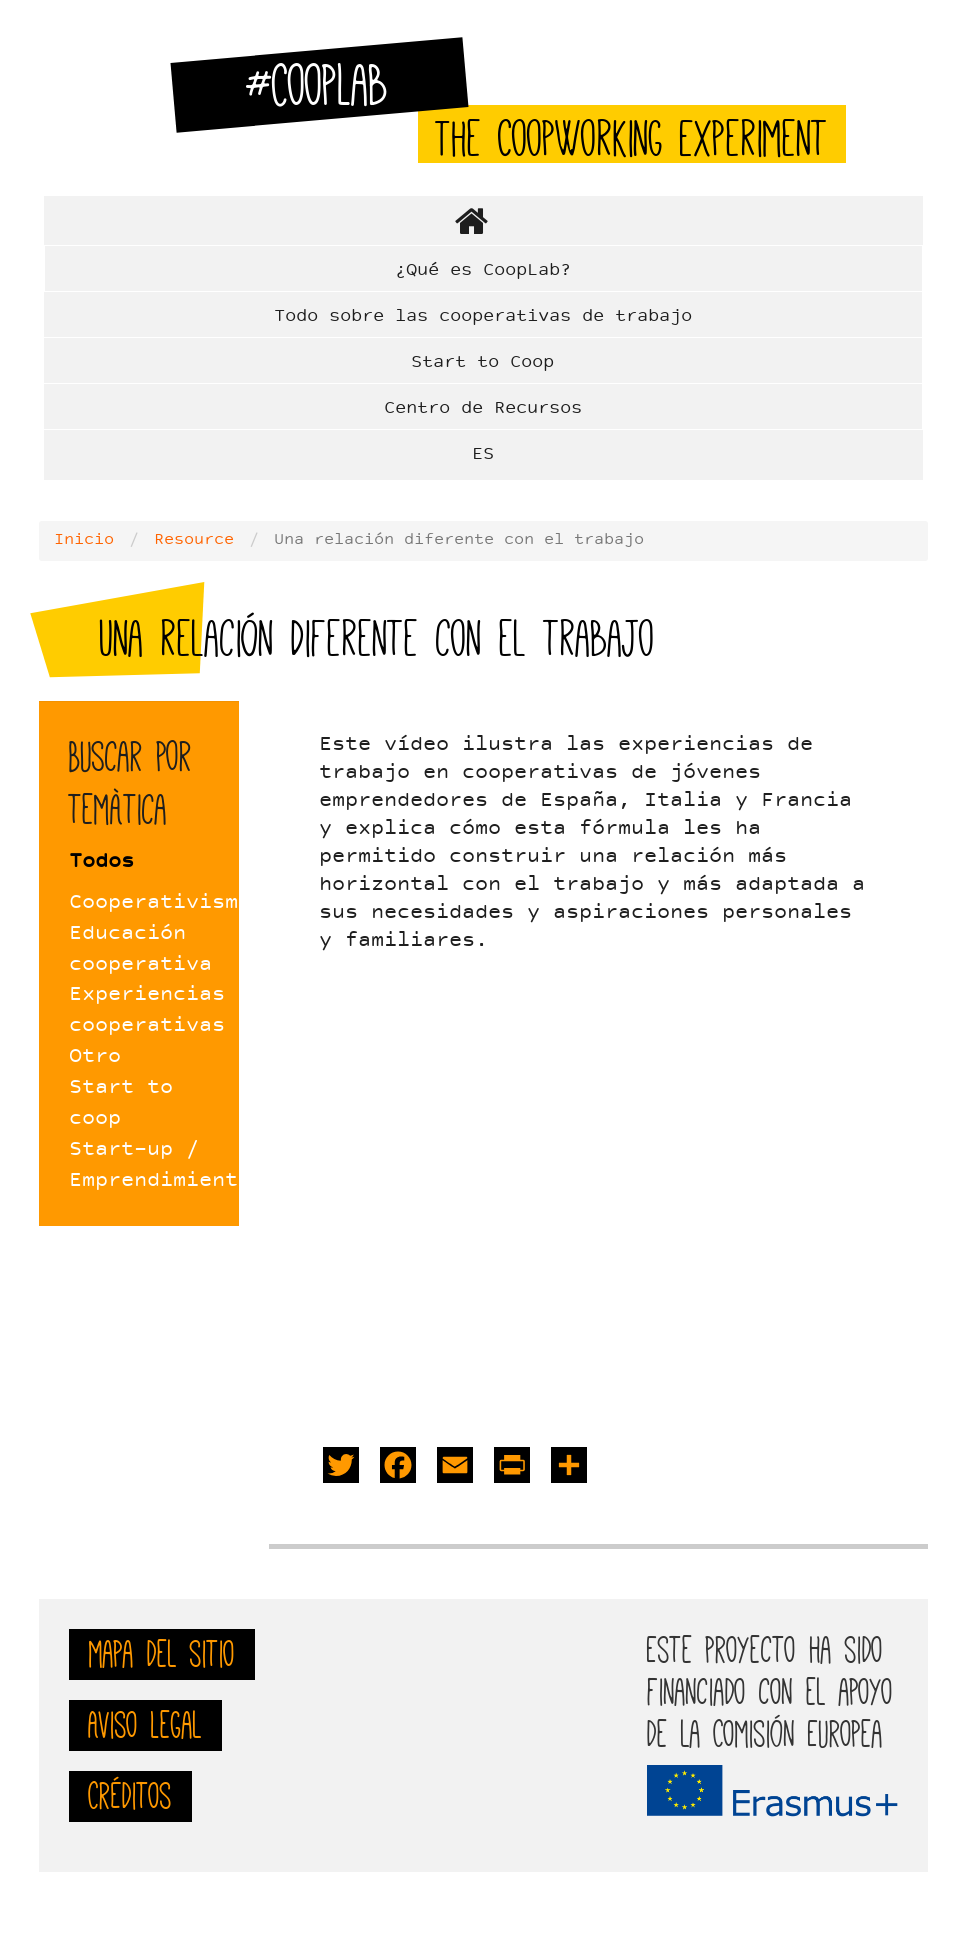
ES (483, 454)
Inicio (84, 540)
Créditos (130, 1796)
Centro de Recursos (483, 408)
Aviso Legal (145, 1725)
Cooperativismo (160, 903)
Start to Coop (482, 362)
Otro (95, 1057)
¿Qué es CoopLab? (483, 270)
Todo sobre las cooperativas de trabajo (483, 316)
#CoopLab (330, 93)
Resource (194, 540)
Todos (101, 862)
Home (483, 221)
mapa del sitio (162, 1654)
